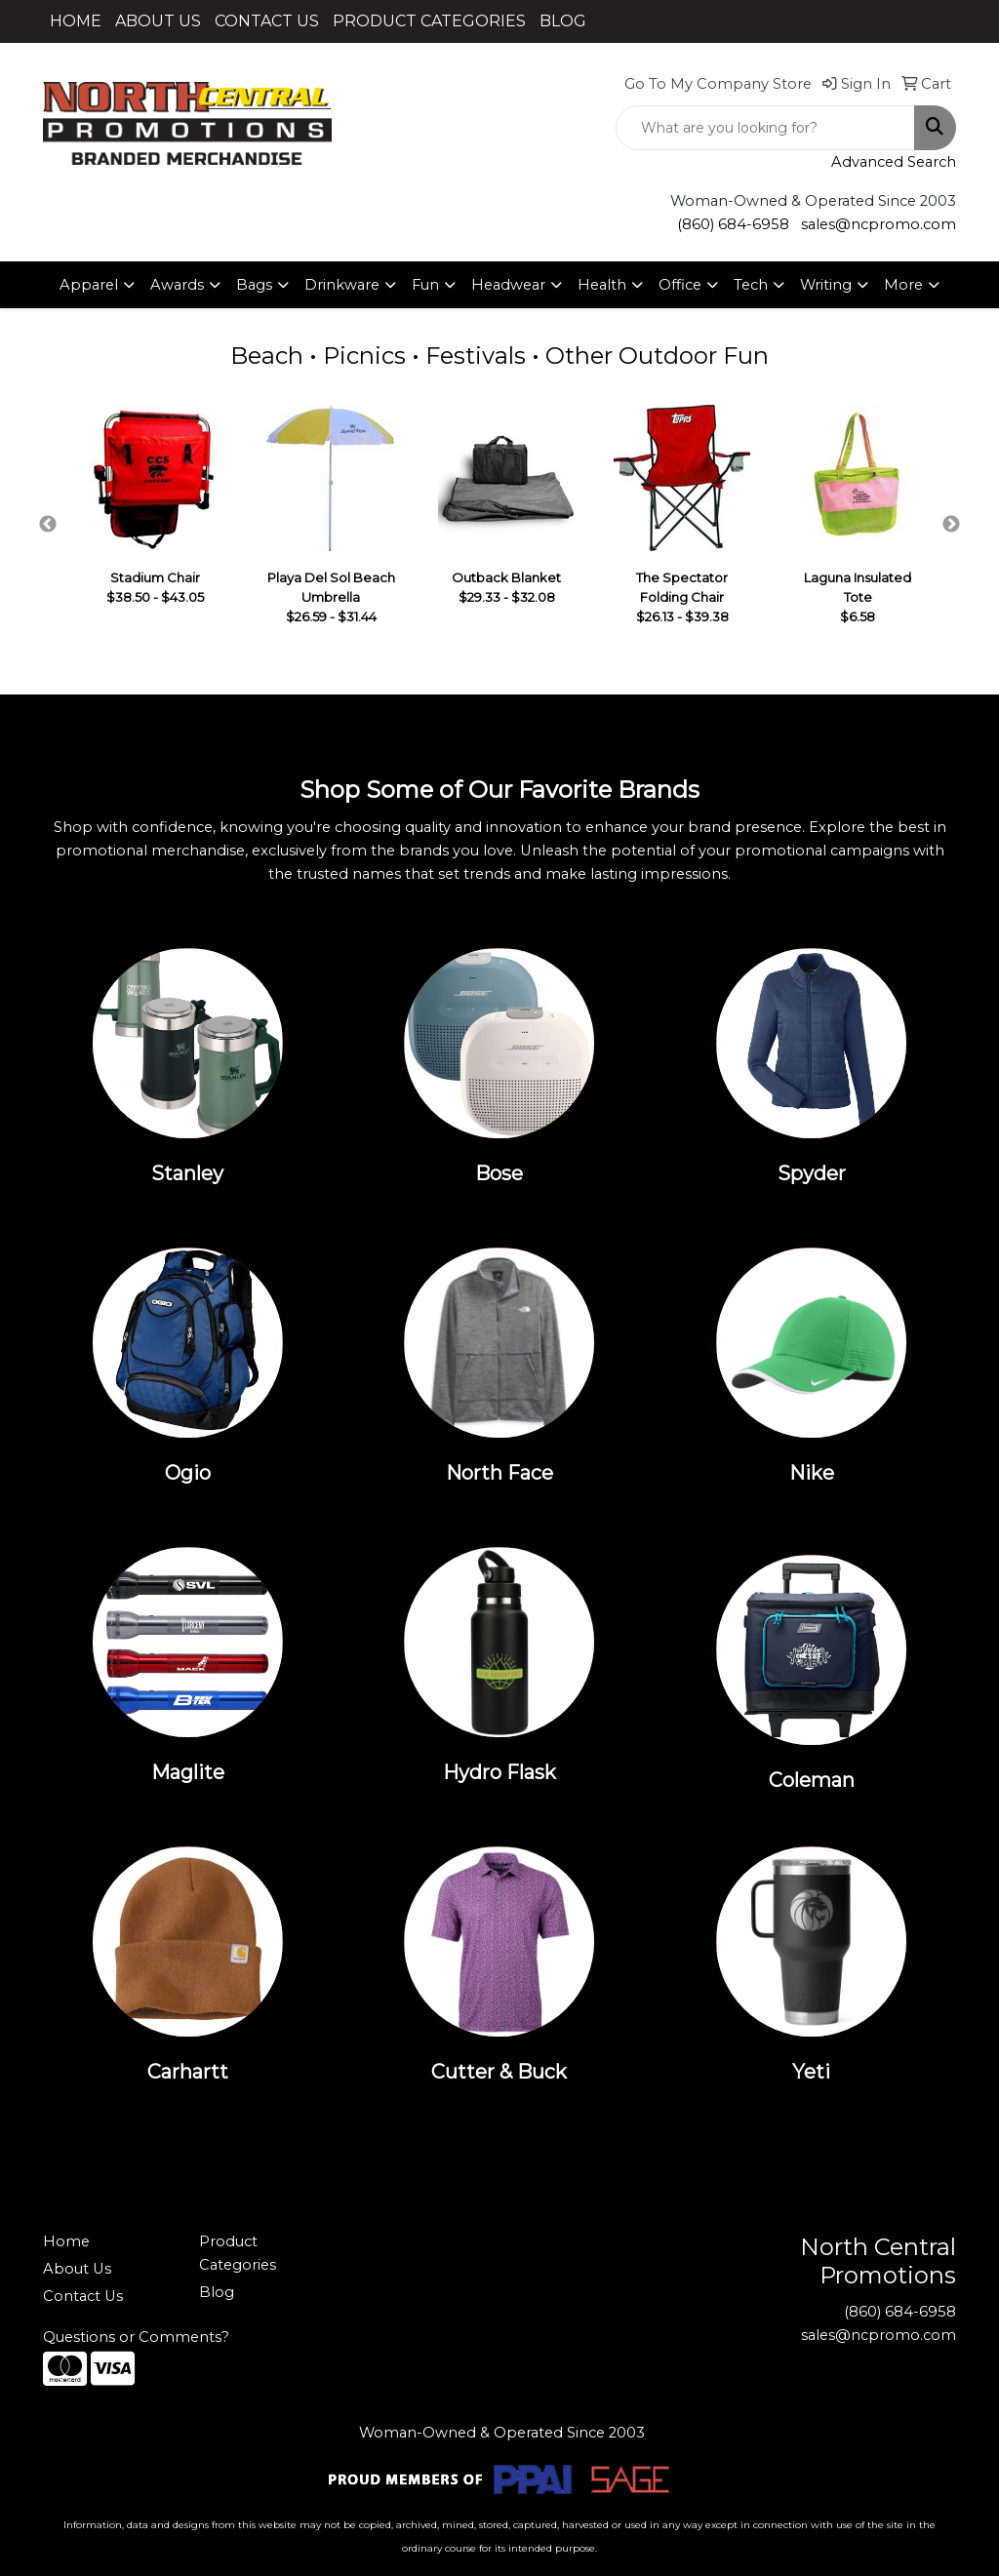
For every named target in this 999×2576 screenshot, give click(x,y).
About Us (77, 2269)
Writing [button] (826, 285)
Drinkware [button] (342, 285)
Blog (216, 2292)
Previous (48, 525)
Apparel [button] (89, 285)
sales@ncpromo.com (878, 224)
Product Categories (237, 2253)
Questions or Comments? (136, 2337)
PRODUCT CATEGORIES (429, 21)
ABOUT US (158, 21)
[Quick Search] (765, 127)
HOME (75, 21)
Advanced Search (893, 162)
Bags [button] (254, 285)
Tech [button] (751, 285)
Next (951, 525)
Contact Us (83, 2296)
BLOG (562, 21)
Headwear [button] (508, 285)
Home (66, 2241)
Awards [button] (177, 285)
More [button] (903, 285)
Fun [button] (425, 285)
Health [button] (602, 285)
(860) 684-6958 (733, 224)
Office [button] (680, 285)
